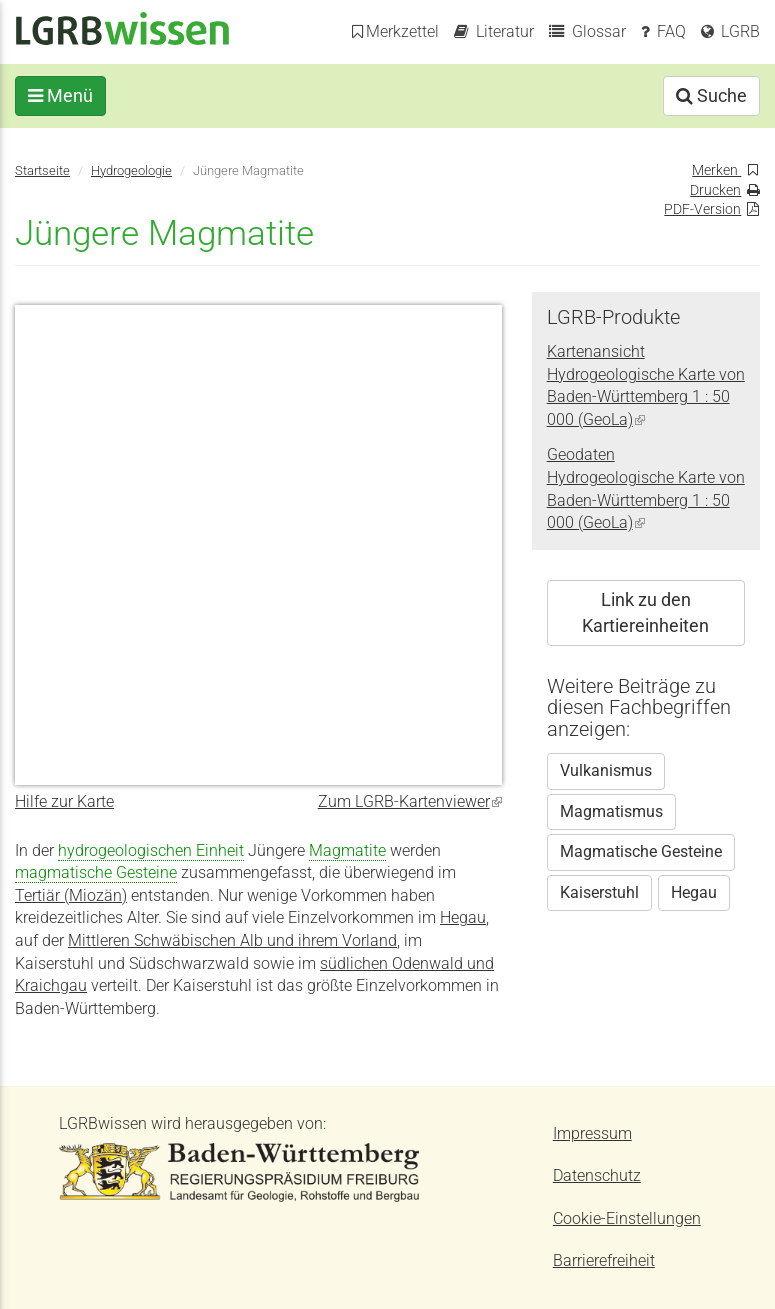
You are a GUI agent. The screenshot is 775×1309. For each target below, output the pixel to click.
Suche (711, 95)
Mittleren (101, 941)
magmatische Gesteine (96, 873)
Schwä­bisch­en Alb (198, 941)
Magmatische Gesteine (641, 852)
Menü (60, 95)
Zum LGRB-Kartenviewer (410, 802)
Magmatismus (611, 812)
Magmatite (347, 851)
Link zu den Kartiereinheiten (645, 612)
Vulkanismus (606, 771)
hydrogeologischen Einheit (151, 851)
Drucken (715, 190)
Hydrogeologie (131, 170)
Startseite (42, 170)
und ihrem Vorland (330, 941)
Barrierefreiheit (604, 1261)
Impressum (592, 1134)
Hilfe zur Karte (64, 802)
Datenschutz (597, 1176)
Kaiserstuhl (599, 893)
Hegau (463, 918)
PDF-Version (702, 209)
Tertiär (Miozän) (71, 896)
